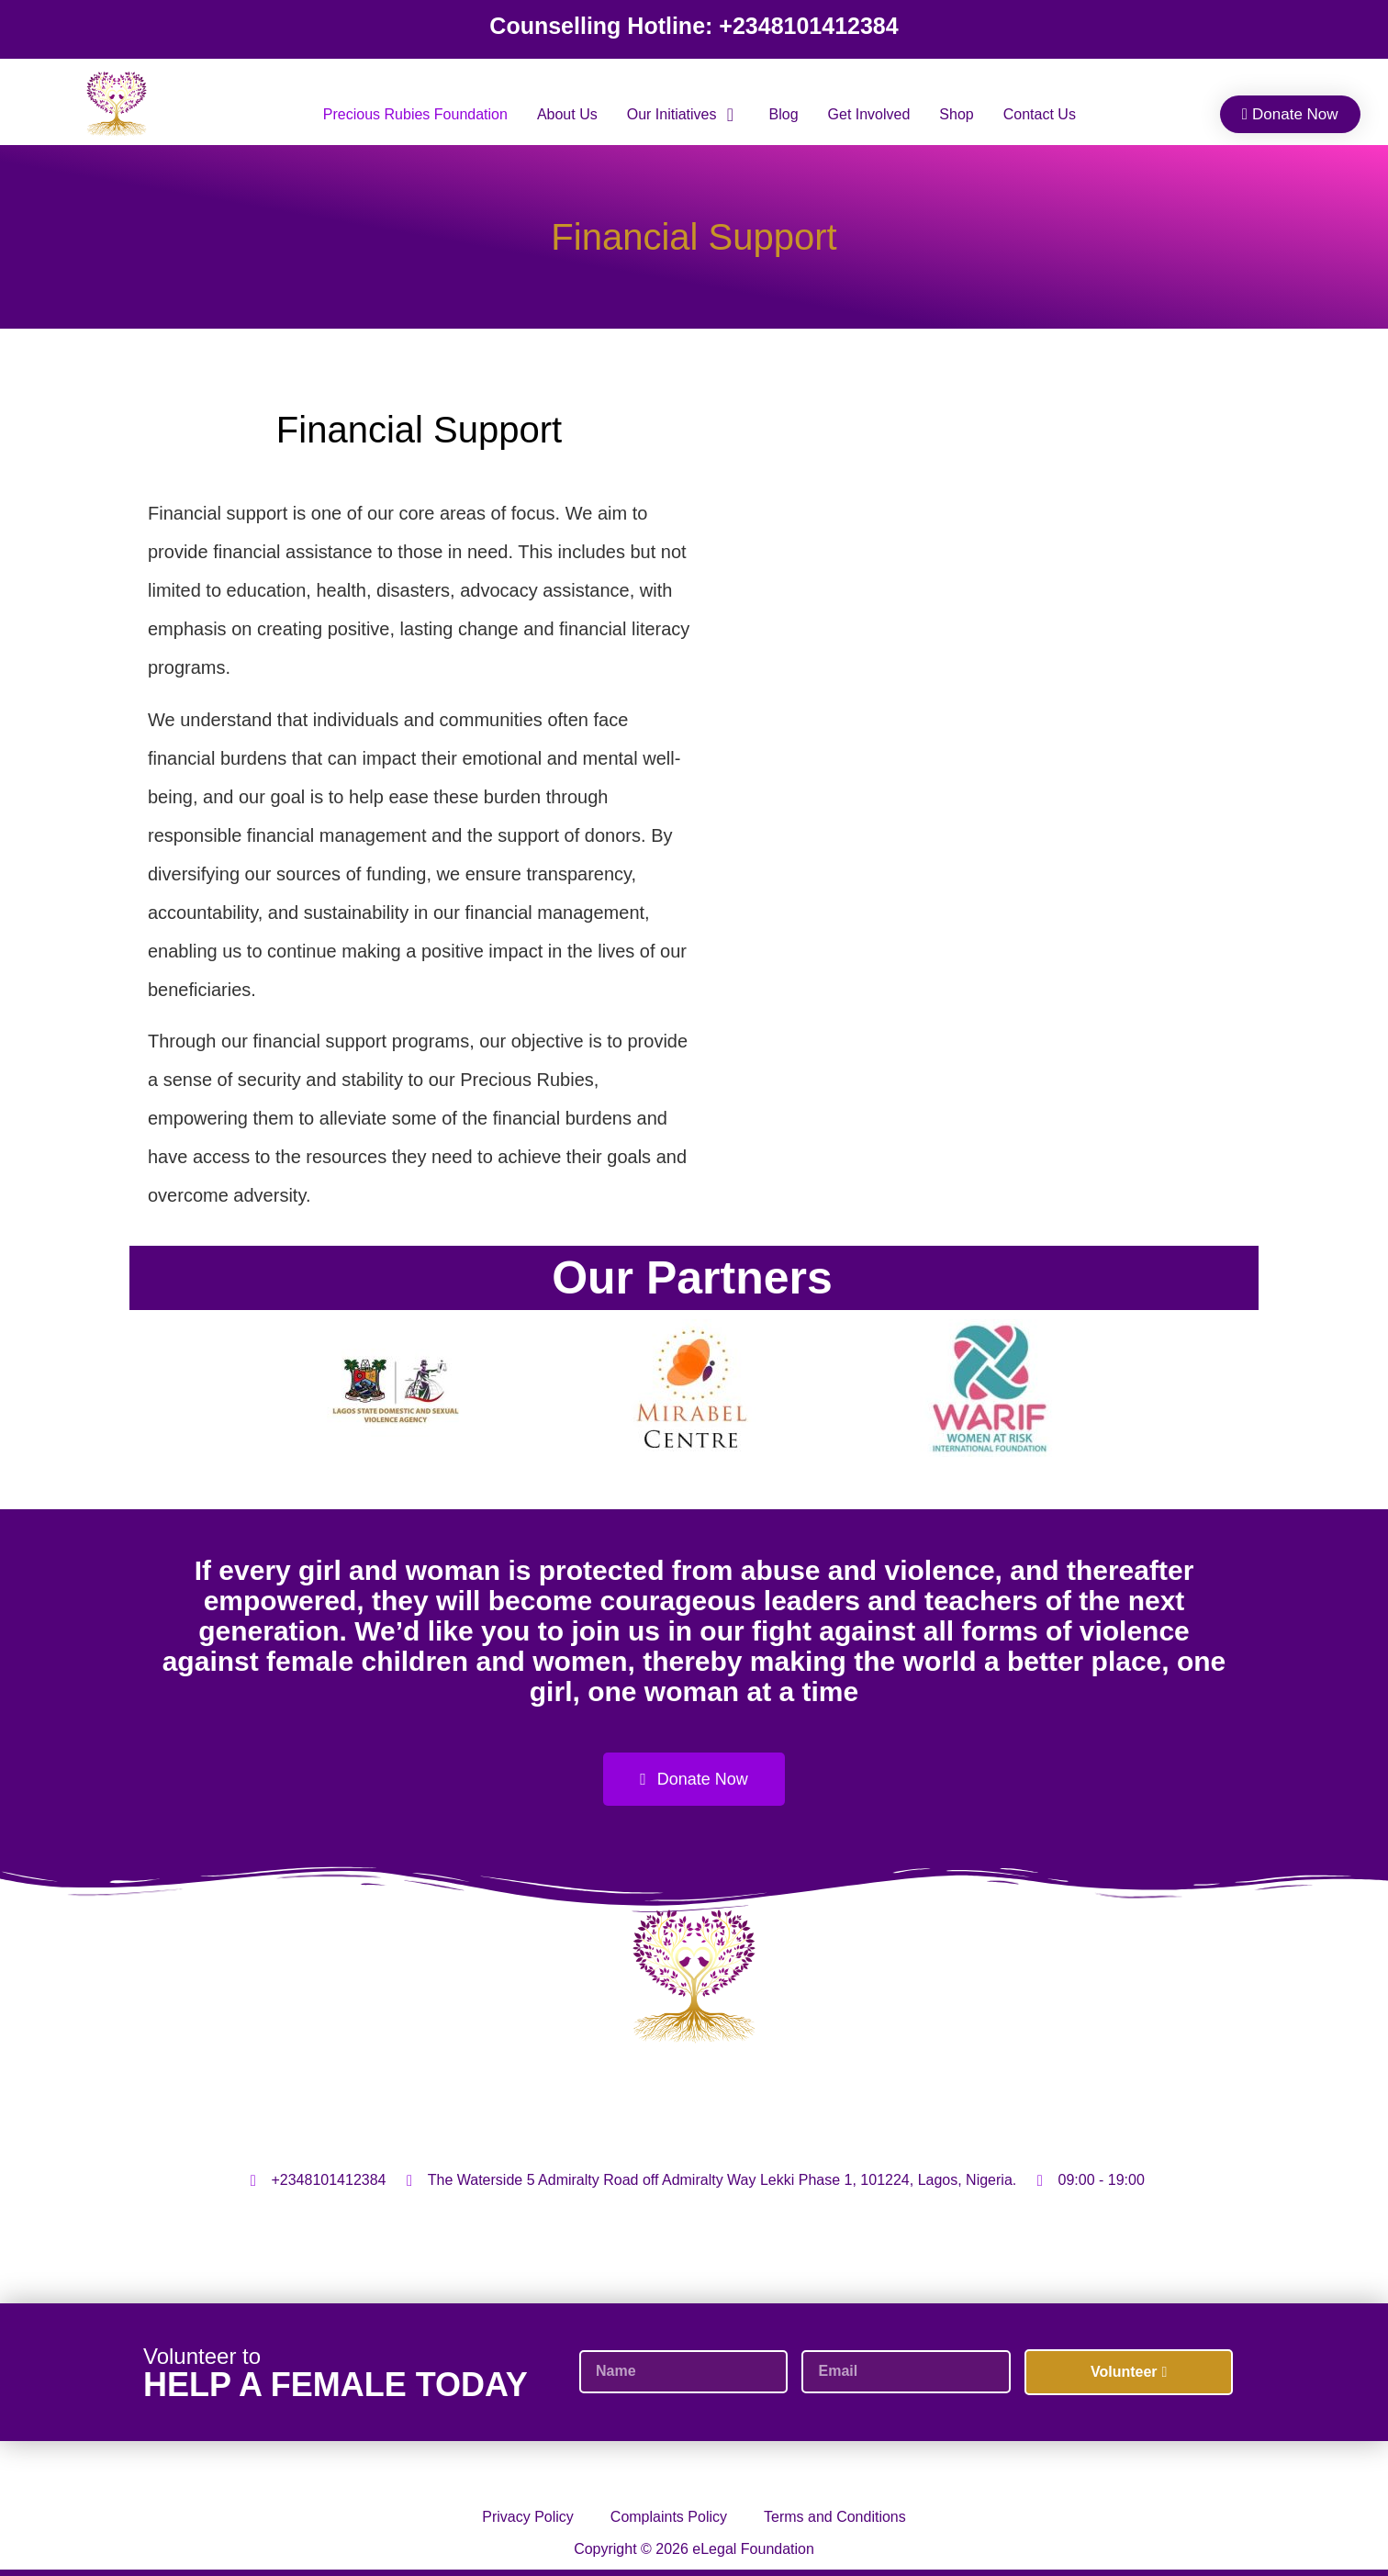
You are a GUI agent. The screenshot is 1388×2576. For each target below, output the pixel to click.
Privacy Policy (528, 2517)
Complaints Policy (668, 2517)
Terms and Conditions (835, 2517)
